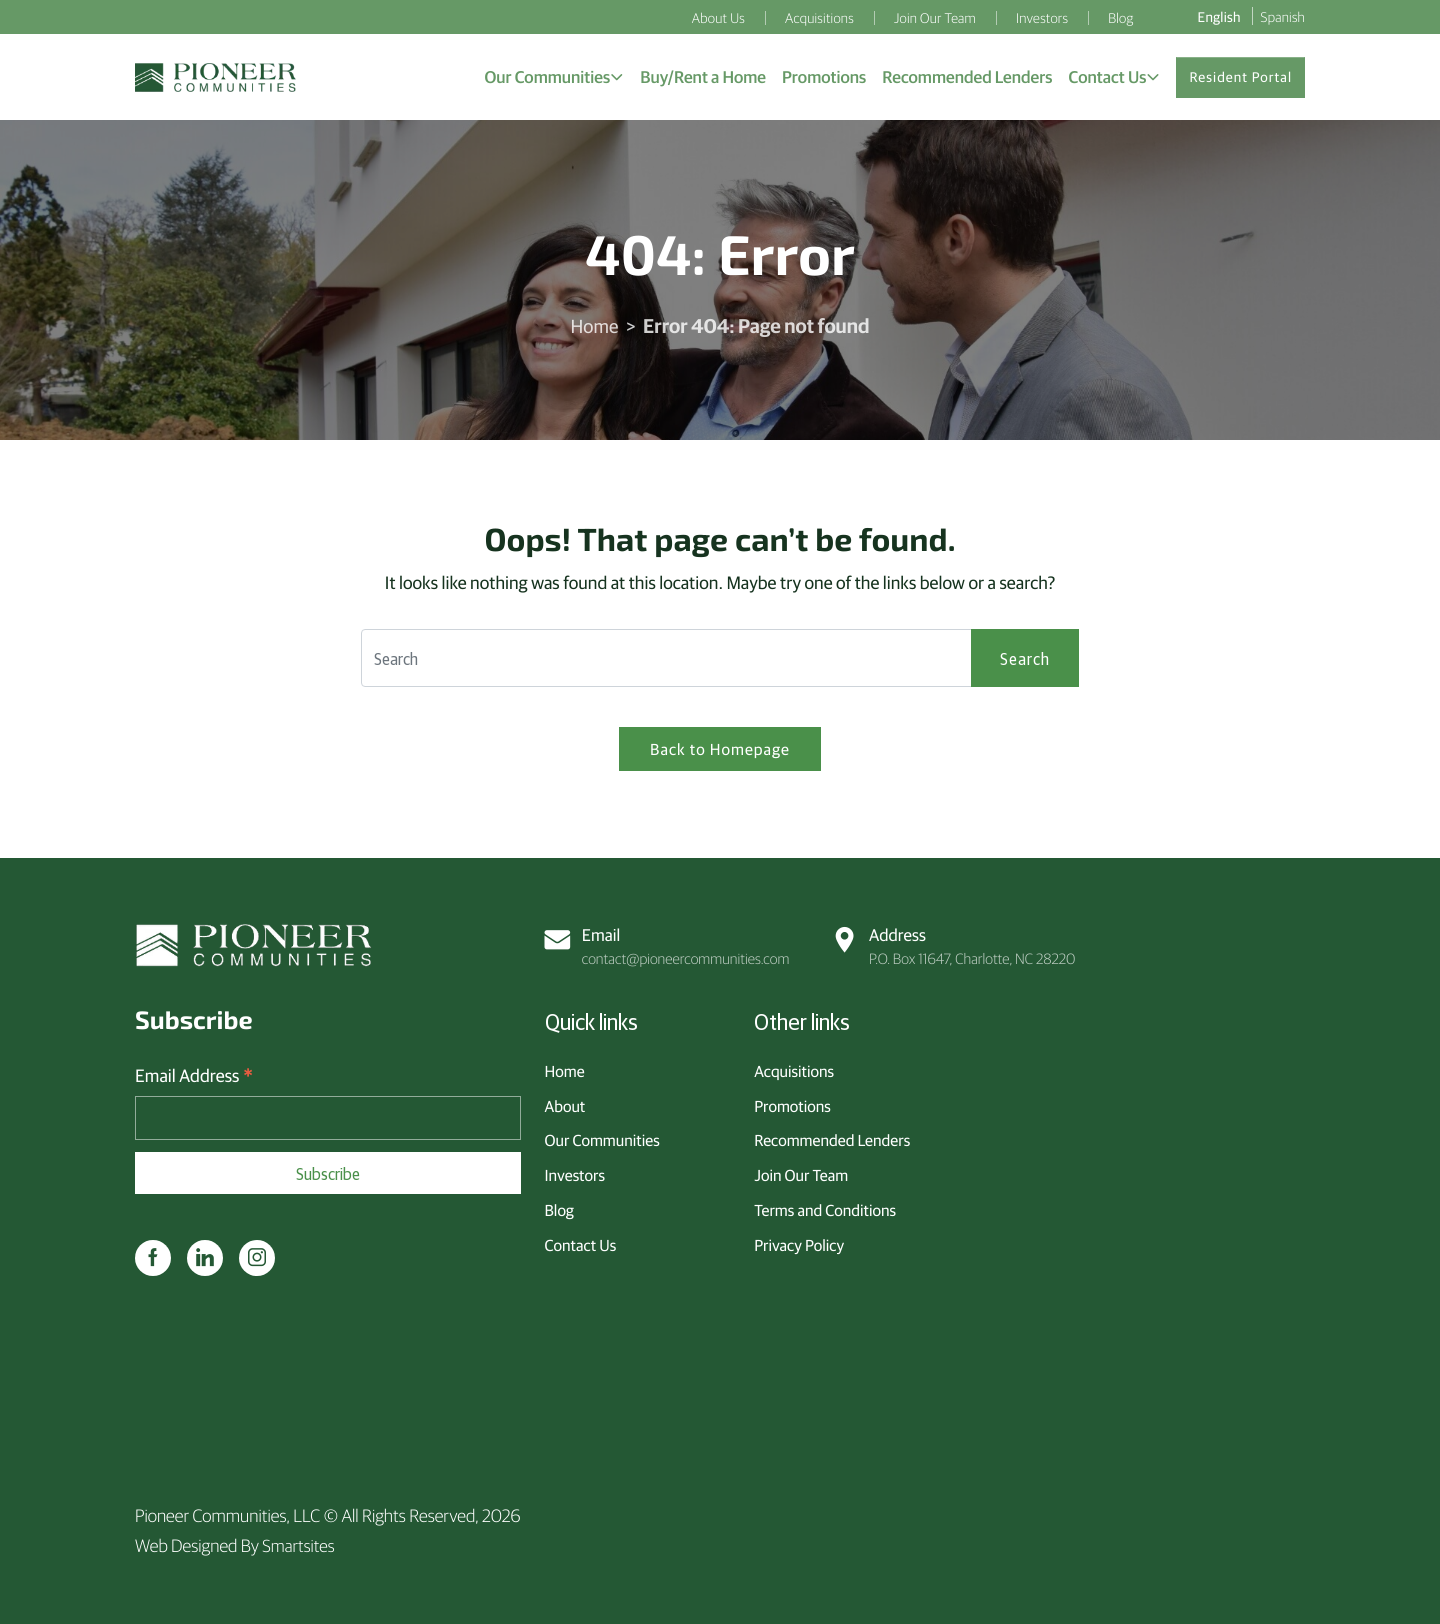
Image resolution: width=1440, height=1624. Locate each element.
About (565, 1103)
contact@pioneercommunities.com (669, 943)
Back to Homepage (720, 754)
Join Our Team (801, 1173)
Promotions (792, 1103)
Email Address (194, 1075)
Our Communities (602, 1138)
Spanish (1283, 16)
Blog (559, 1208)
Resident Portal (1240, 79)
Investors (575, 1173)
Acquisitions (794, 1069)
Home (594, 329)
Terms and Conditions (825, 1208)
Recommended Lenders (832, 1138)
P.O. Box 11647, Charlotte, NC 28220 (955, 943)
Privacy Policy (799, 1242)
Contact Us (581, 1242)
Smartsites (299, 1544)
